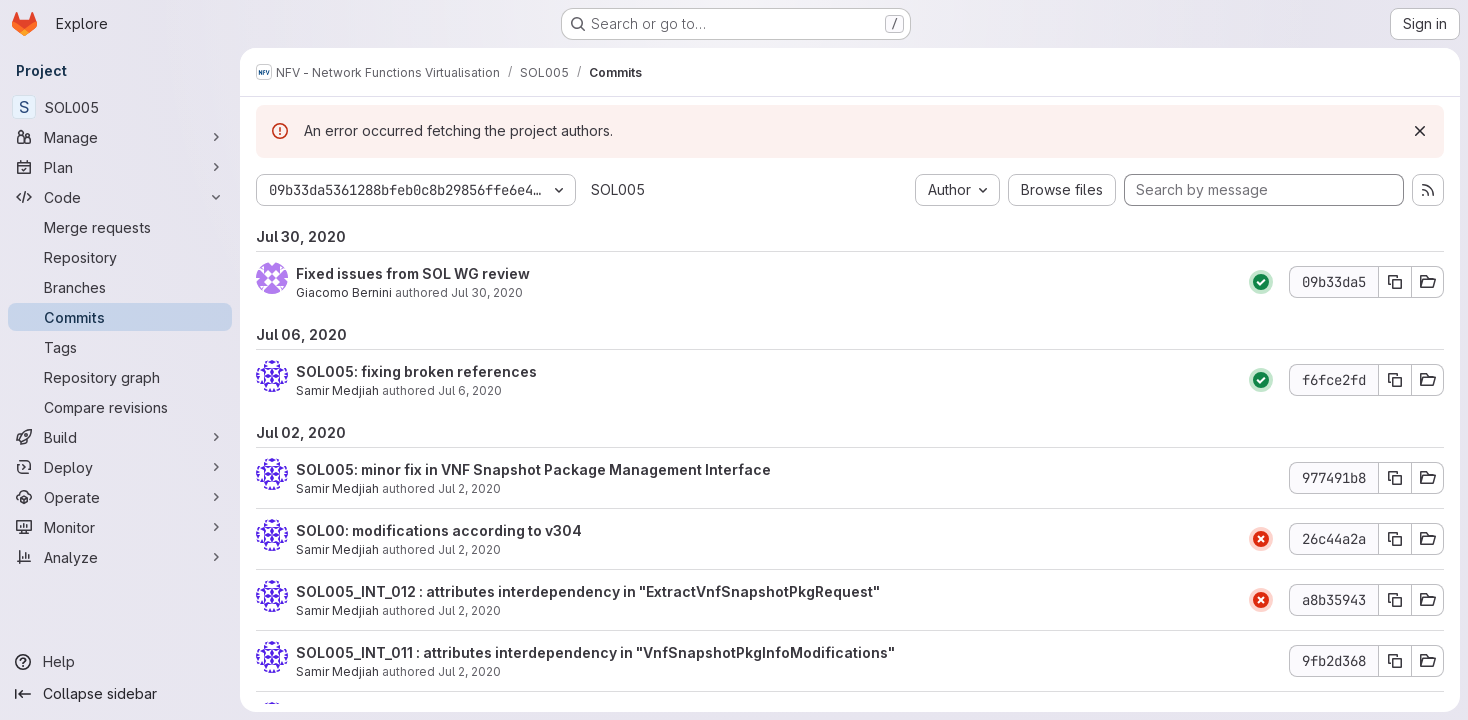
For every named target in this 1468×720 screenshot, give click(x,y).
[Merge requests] (120, 227)
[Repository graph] (120, 377)
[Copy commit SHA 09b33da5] (1395, 282)
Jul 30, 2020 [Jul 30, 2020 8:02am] (487, 292)
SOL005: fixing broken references (416, 371)
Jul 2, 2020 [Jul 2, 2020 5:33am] (469, 610)
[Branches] (120, 287)
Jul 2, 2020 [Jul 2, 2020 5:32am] (469, 671)
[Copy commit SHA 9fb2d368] (1395, 661)
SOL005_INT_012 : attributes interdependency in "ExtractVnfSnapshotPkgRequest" (588, 591)
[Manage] (120, 137)
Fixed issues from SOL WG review (413, 273)
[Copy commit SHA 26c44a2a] (1395, 539)
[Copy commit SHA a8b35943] (1395, 600)
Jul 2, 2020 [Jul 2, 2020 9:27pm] (469, 488)
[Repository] (120, 257)
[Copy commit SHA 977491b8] (1395, 478)
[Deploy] (120, 467)
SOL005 (618, 189)
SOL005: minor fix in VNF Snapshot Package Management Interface (533, 469)
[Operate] (120, 497)
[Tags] (120, 347)
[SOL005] (120, 107)
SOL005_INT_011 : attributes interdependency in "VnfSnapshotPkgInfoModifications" (595, 652)
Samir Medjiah (337, 390)
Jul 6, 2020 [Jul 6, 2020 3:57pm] (470, 390)
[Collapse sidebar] (120, 694)
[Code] (120, 197)
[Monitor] (120, 527)
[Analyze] (120, 557)
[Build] (120, 437)
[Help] (120, 662)
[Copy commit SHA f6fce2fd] (1395, 380)
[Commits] (120, 317)
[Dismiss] (1420, 131)
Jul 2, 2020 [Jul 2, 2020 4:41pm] (469, 549)
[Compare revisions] (120, 407)
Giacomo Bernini (344, 292)
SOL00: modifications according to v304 (439, 530)
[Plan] (120, 167)
